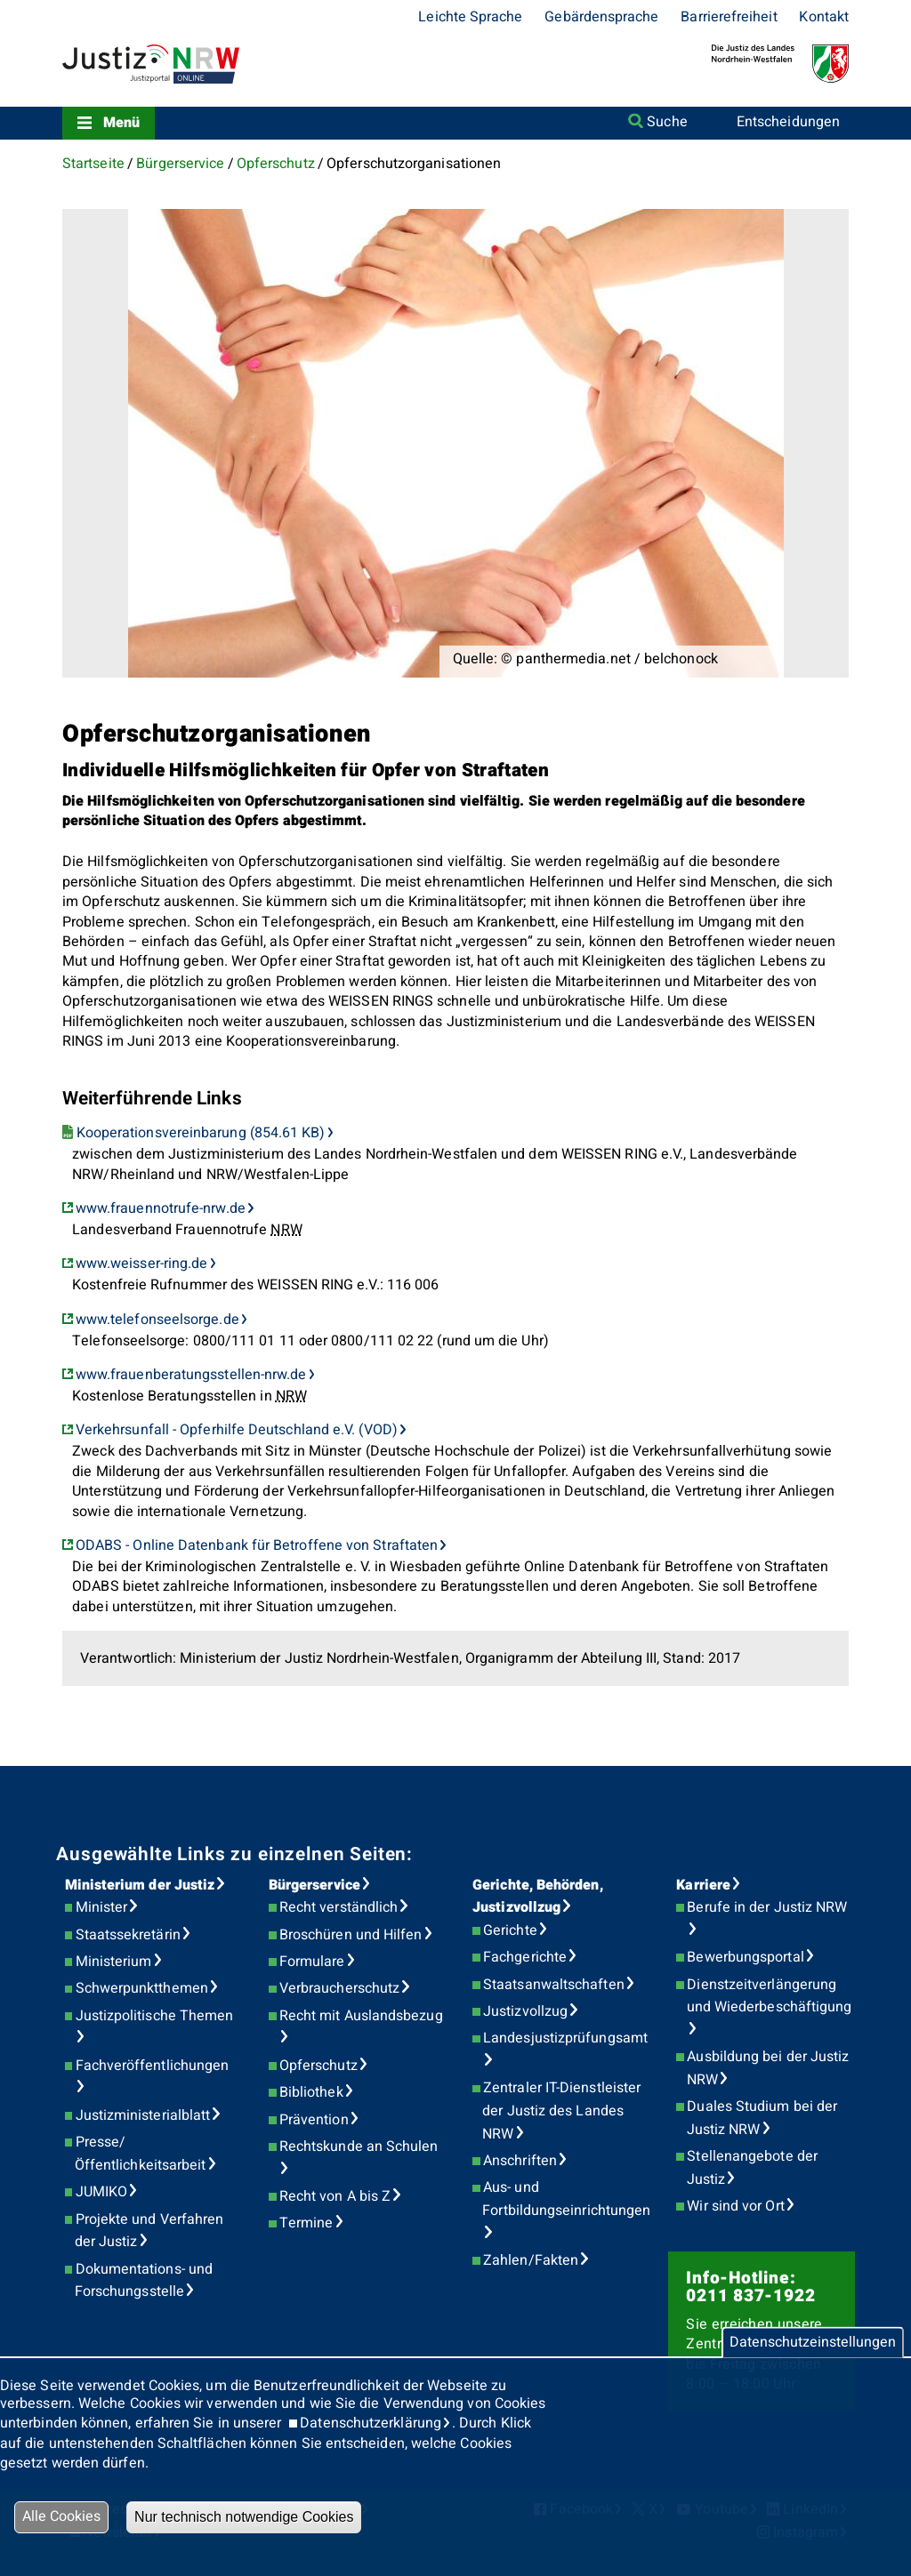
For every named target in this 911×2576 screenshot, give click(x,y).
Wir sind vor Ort (735, 2206)
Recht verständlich (338, 1907)
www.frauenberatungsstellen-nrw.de (191, 1374)
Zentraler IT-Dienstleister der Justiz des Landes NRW (561, 2110)
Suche (667, 121)
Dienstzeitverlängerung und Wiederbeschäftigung (769, 1996)
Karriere (703, 1885)
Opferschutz (276, 163)
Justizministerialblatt (143, 2115)
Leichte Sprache (470, 17)
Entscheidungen (788, 121)
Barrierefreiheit (729, 17)
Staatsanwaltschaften (554, 1984)
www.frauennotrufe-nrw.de (161, 1208)
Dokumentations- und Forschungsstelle (144, 2281)
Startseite (93, 163)
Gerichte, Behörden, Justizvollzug (537, 1896)
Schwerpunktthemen (142, 1988)
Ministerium (114, 1961)
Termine (306, 2223)
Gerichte (510, 1930)
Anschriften (520, 2160)
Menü (121, 122)
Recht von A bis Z (335, 2196)
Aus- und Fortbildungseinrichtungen (566, 2199)
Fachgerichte (525, 1957)
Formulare (312, 1961)
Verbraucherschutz (339, 1988)
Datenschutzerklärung (370, 2423)
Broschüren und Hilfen (351, 1935)
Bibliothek (311, 2092)
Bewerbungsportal (745, 1957)
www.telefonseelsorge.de (157, 1319)
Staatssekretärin (128, 1935)
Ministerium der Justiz (140, 1885)
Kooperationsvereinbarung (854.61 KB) (201, 1133)
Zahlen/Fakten (530, 2260)
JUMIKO (101, 2192)
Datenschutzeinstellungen (813, 2342)
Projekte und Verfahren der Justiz (149, 2231)
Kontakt (824, 17)
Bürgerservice (180, 163)
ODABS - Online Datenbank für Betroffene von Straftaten (257, 1545)
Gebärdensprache (601, 17)
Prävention (314, 2120)
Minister (102, 1907)
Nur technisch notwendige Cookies (243, 2516)
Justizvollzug (525, 2011)
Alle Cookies (61, 2516)
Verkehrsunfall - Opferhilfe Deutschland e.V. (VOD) (237, 1430)
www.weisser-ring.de (142, 1263)
